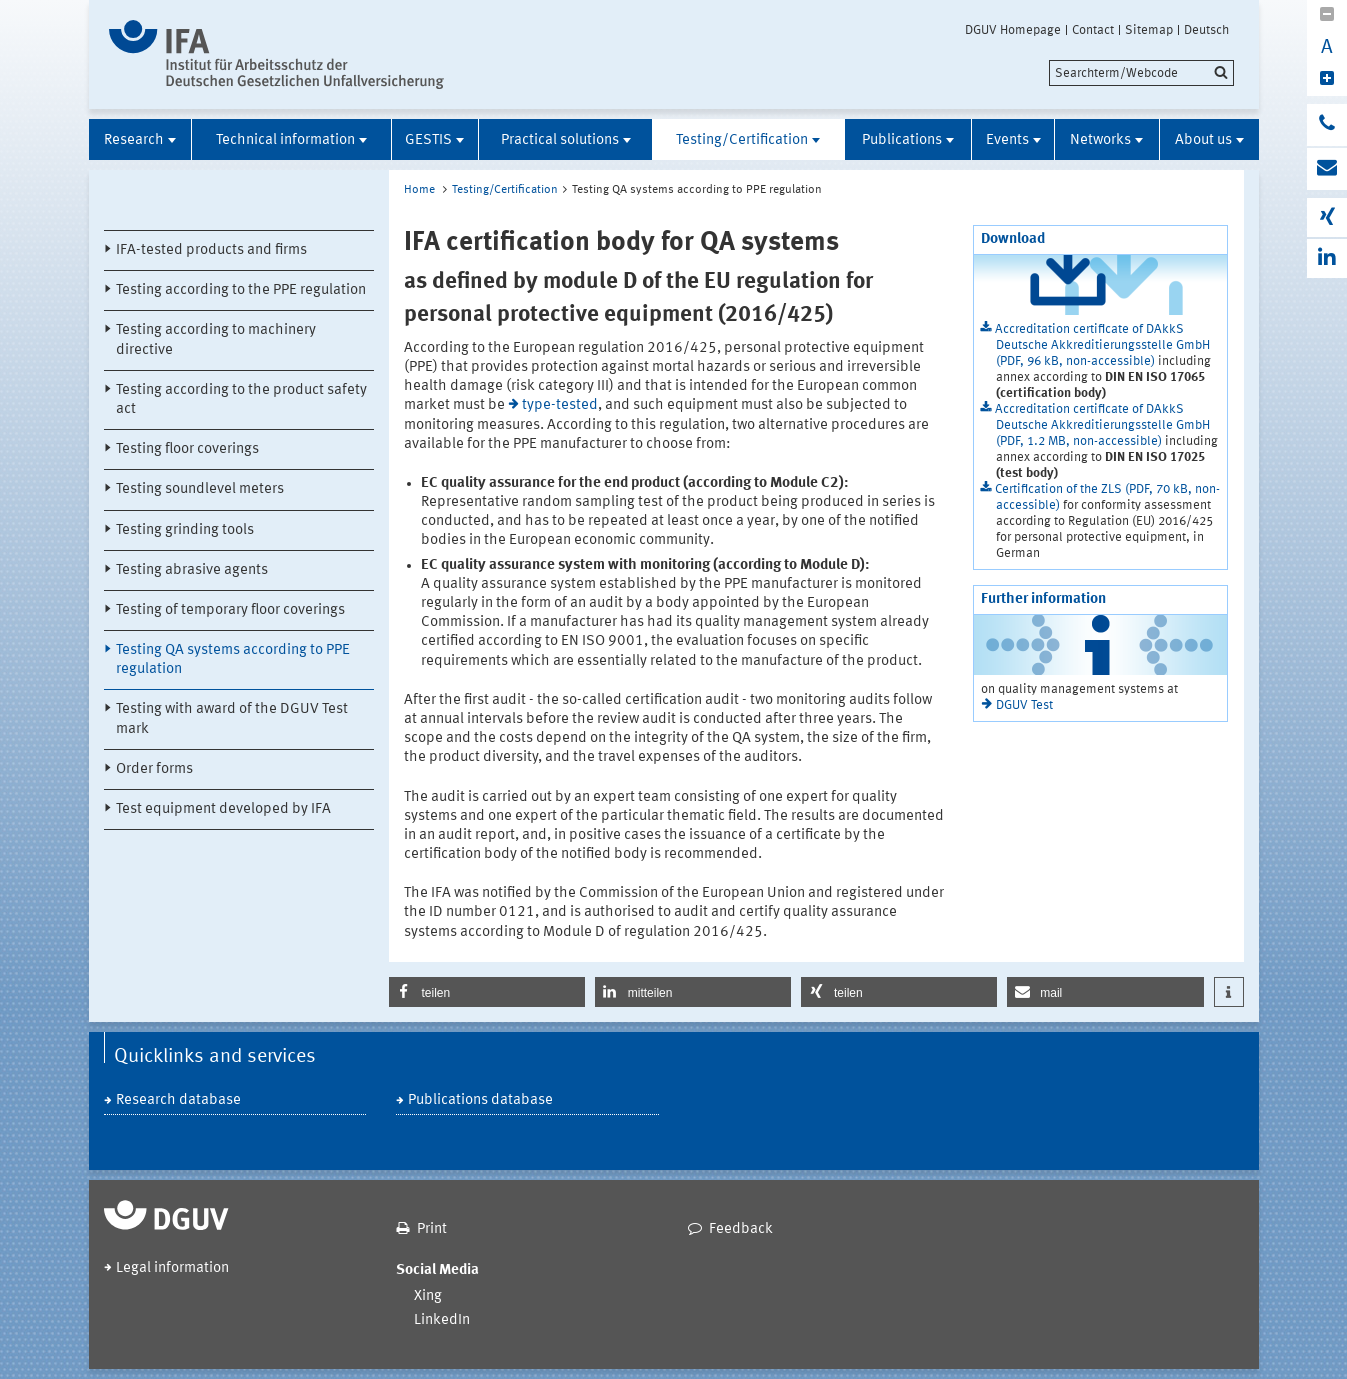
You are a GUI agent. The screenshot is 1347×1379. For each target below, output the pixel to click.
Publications (902, 140)
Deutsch (1206, 30)
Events (1007, 140)
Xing (428, 1296)
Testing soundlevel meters (200, 489)
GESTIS (428, 140)
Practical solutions (560, 140)
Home (419, 190)
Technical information (285, 140)
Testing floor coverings (187, 449)
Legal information (172, 1268)
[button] (487, 992)
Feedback (741, 1229)
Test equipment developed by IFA (223, 809)
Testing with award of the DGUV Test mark (232, 719)
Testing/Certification (742, 140)
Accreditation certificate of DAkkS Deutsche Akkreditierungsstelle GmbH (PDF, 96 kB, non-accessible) (1102, 345)
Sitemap (1149, 30)
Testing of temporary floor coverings (230, 610)
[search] (1141, 73)
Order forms (154, 769)
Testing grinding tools (185, 530)
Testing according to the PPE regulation (241, 290)
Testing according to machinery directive (216, 340)
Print (432, 1229)
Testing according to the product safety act (241, 400)
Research (134, 140)
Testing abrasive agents (192, 570)
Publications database (480, 1100)
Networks (1100, 140)
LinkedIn (442, 1320)
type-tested (560, 405)
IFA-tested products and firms (211, 250)
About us (1203, 140)
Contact (1093, 30)
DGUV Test (1024, 705)
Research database (178, 1100)
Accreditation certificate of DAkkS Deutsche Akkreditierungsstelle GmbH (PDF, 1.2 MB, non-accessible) (1102, 425)
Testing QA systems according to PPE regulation (233, 660)
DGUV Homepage (1013, 30)
